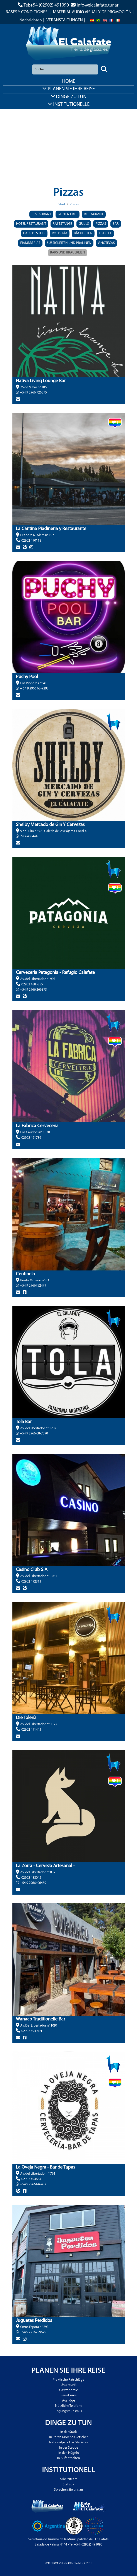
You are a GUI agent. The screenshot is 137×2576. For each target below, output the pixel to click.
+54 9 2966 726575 (33, 392)
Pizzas (74, 204)
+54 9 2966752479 (33, 1285)
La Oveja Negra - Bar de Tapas (45, 2167)
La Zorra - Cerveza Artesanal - (45, 1865)
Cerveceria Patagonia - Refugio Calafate (55, 972)
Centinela (25, 1274)
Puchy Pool (27, 676)
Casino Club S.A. (32, 1569)
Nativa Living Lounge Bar (41, 380)
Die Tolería (26, 1717)
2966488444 (28, 836)
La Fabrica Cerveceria (37, 1125)
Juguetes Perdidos (34, 2320)
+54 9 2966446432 (33, 2184)
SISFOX (68, 2563)
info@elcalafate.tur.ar (97, 5)
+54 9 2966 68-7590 (34, 1433)
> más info (20, 407)
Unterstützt (51, 2563)
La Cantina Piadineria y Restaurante (51, 528)
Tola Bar (24, 1421)
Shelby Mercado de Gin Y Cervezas (50, 824)
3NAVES (78, 2563)
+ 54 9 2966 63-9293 (34, 688)
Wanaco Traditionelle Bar (40, 2019)
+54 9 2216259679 (33, 2332)
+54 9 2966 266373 (33, 990)
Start (61, 204)
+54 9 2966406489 (33, 1883)
